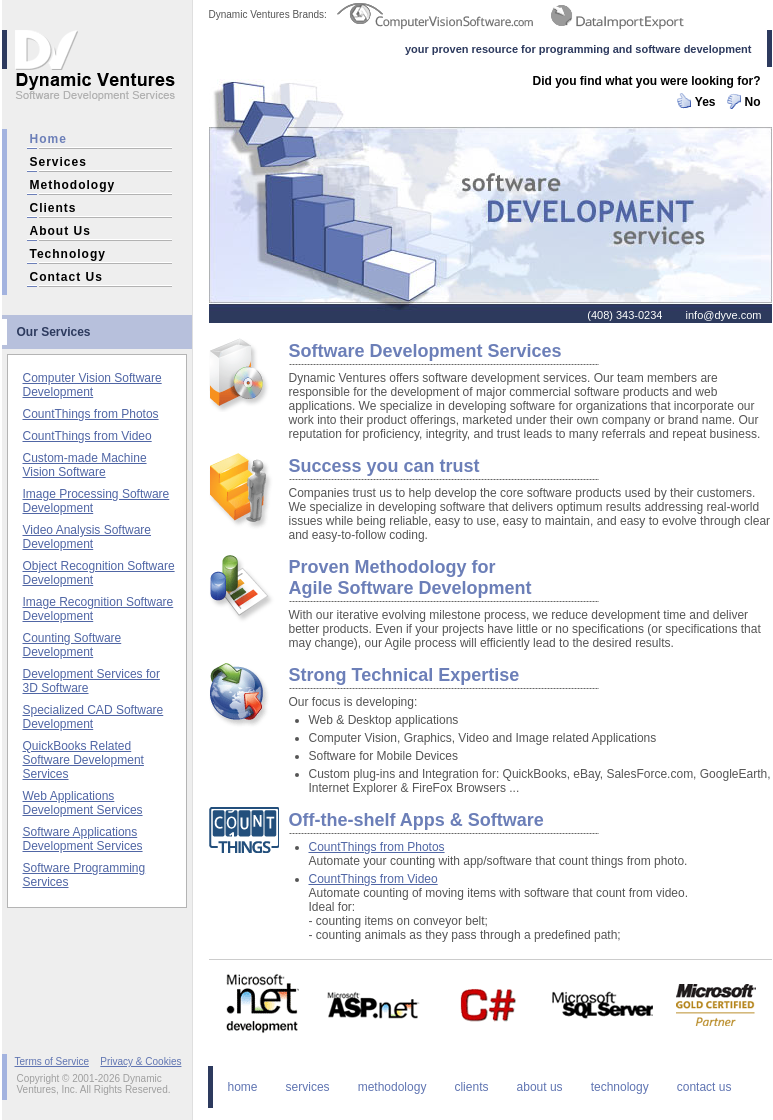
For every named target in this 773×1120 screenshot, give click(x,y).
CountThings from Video (87, 436)
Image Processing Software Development (96, 501)
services (58, 162)
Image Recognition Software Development (98, 609)
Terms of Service (52, 1061)
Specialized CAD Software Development (93, 717)
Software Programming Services (84, 875)
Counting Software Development (72, 645)
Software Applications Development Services (83, 839)
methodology (73, 185)
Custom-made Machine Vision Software (85, 465)
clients (53, 208)
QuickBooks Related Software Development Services (83, 760)
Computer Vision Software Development (92, 385)
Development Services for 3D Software (91, 681)
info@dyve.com (724, 315)
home (48, 139)
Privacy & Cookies (140, 1061)
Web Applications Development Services (83, 803)
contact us (66, 277)
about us (60, 231)
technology (68, 254)
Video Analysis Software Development (87, 537)
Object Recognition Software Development (99, 573)
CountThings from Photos (91, 414)
